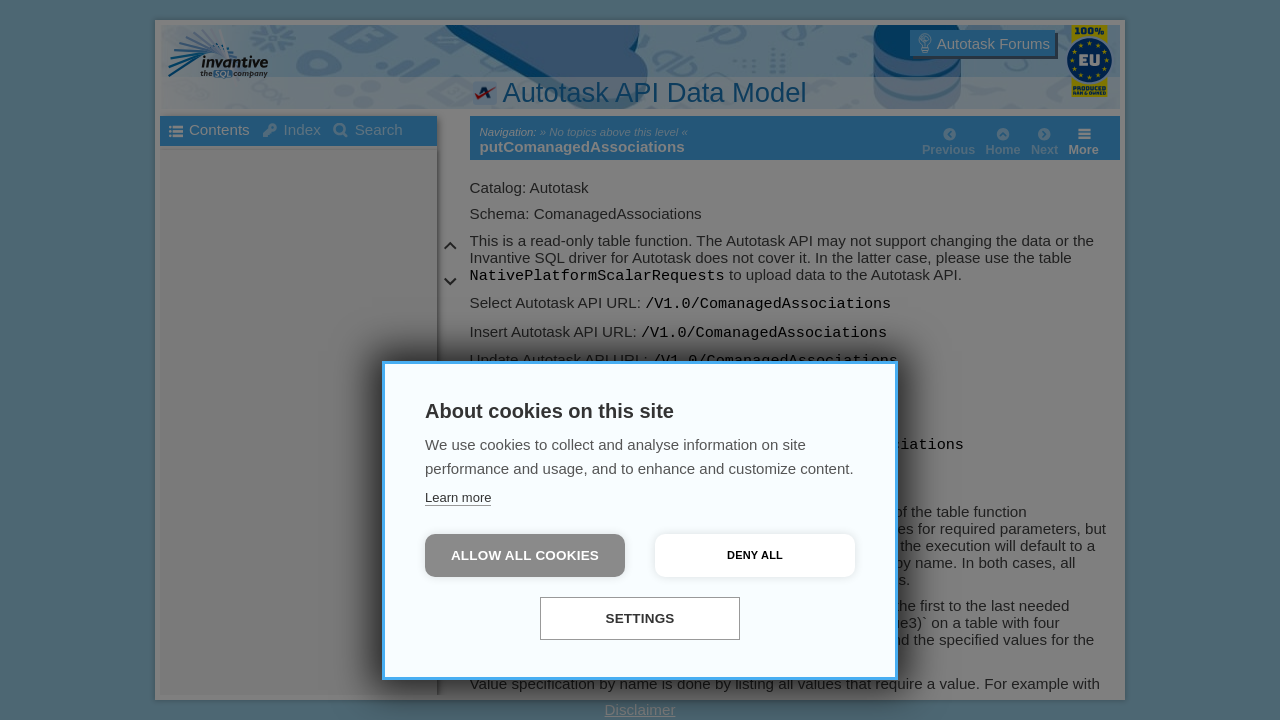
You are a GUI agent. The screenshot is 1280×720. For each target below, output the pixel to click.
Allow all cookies (525, 555)
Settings (639, 618)
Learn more (458, 497)
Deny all (755, 555)
